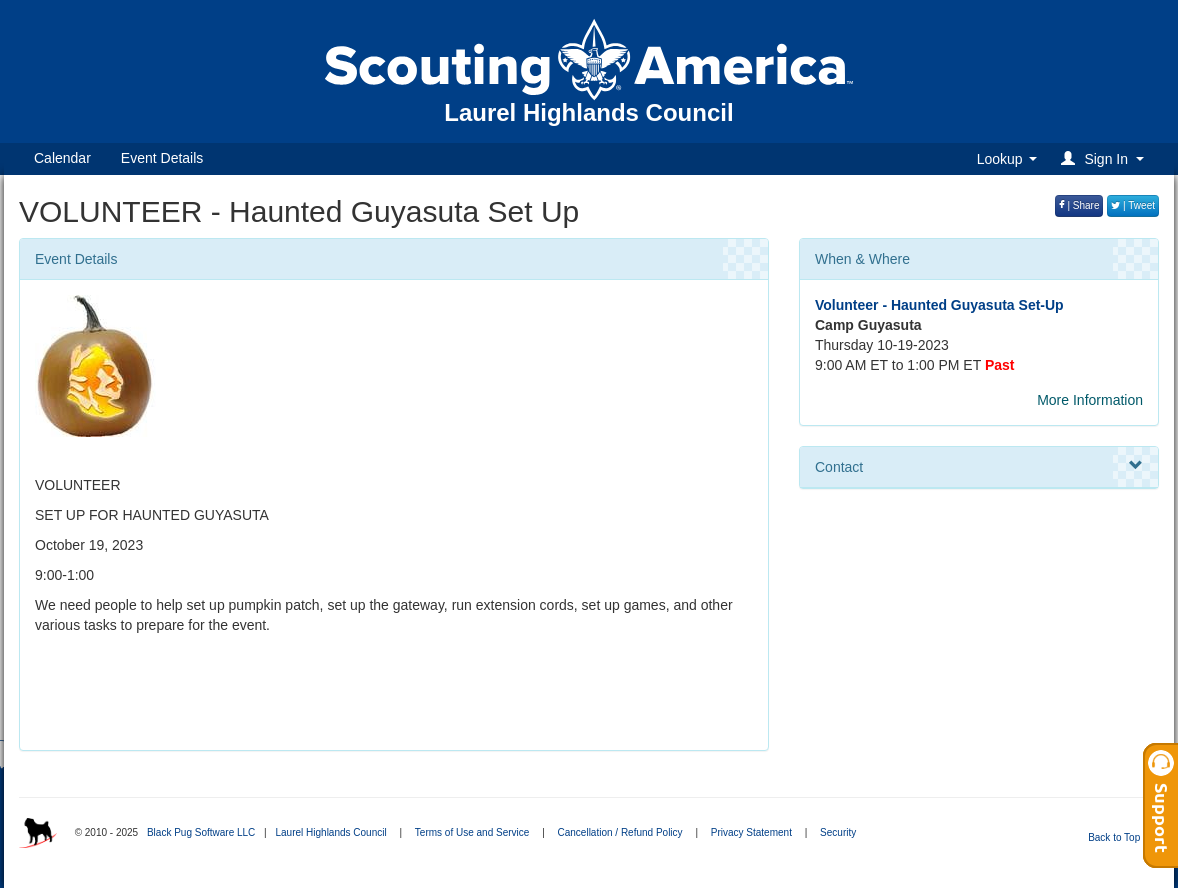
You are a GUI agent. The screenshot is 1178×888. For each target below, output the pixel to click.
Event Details (162, 158)
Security (838, 832)
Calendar (62, 158)
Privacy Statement (751, 832)
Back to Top (1120, 837)
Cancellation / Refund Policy (620, 832)
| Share (1079, 205)
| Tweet (1133, 205)
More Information (1090, 400)
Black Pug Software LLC (201, 832)
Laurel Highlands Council (330, 832)
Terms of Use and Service (472, 832)
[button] (1105, 158)
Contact (979, 466)
